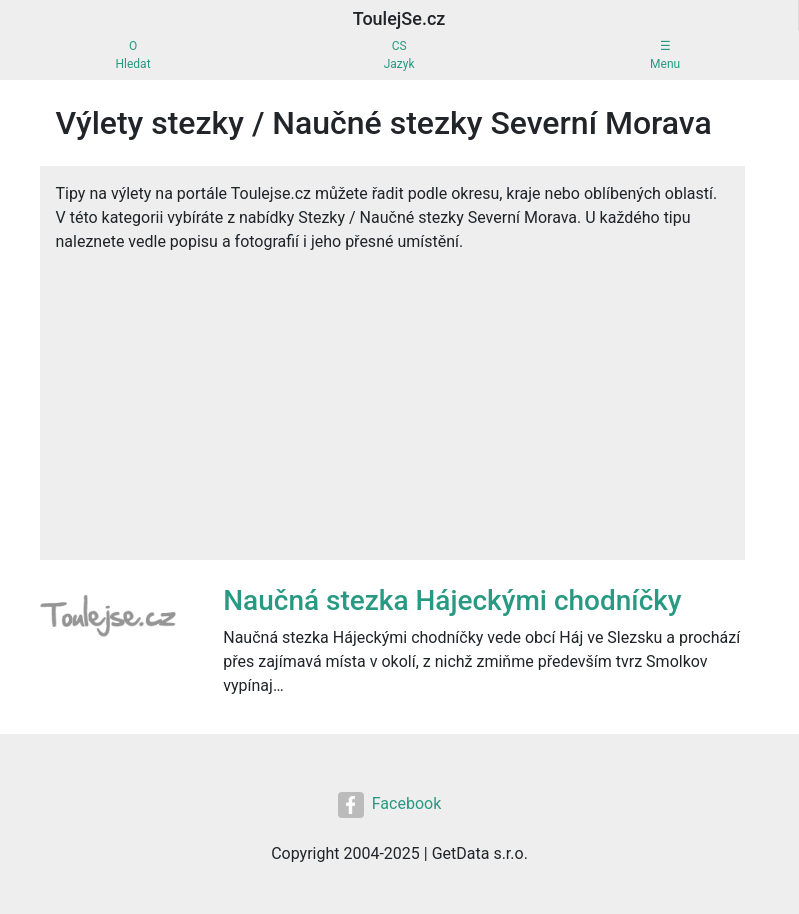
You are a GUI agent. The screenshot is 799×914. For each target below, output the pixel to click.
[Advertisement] (392, 420)
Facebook (389, 805)
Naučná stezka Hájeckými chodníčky (452, 600)
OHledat (133, 55)
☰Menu (665, 55)
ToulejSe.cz (399, 18)
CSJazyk (399, 55)
